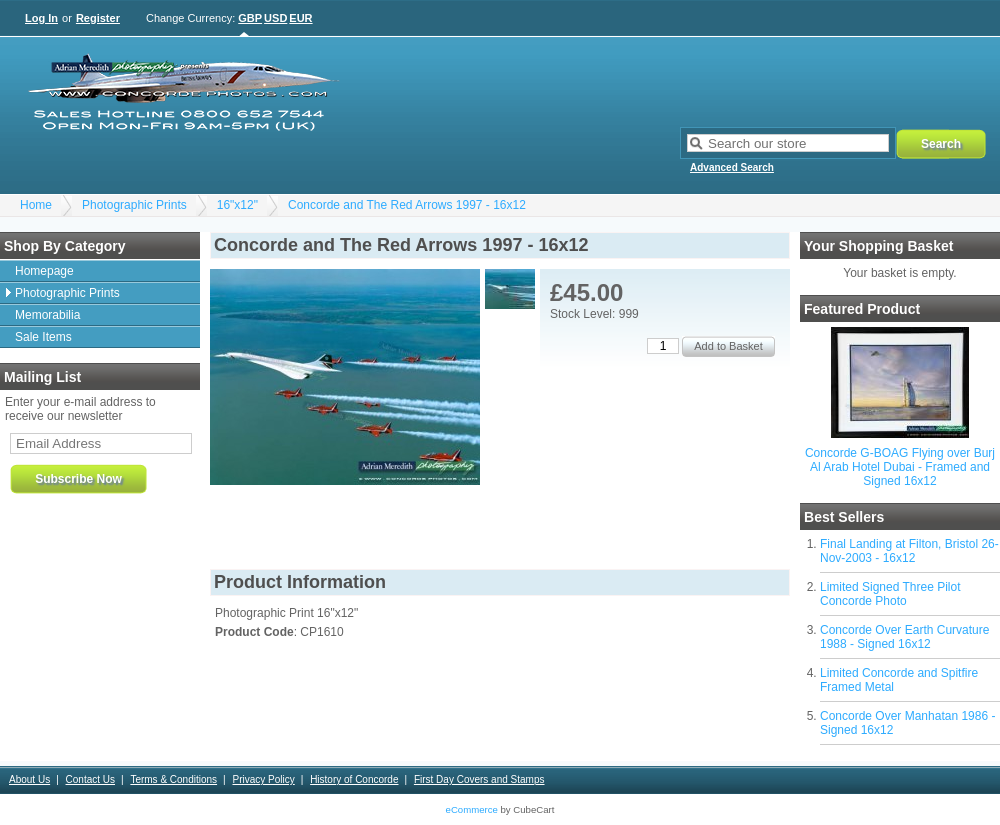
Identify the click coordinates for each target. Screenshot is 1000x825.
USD (275, 18)
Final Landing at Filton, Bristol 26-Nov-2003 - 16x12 (909, 551)
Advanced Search (732, 167)
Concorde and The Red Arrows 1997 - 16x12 (407, 205)
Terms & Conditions (173, 779)
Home (36, 205)
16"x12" (237, 205)
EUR (300, 18)
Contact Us (90, 779)
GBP (250, 18)
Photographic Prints (134, 205)
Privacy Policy (263, 779)
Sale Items (43, 337)
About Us (29, 779)
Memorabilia (47, 315)
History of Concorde (354, 779)
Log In (41, 18)
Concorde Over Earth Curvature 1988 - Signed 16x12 (904, 637)
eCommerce (472, 809)
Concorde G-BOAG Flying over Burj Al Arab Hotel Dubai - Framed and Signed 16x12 (900, 467)
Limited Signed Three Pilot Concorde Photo (890, 594)
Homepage (44, 271)
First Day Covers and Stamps (479, 779)
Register (98, 18)
